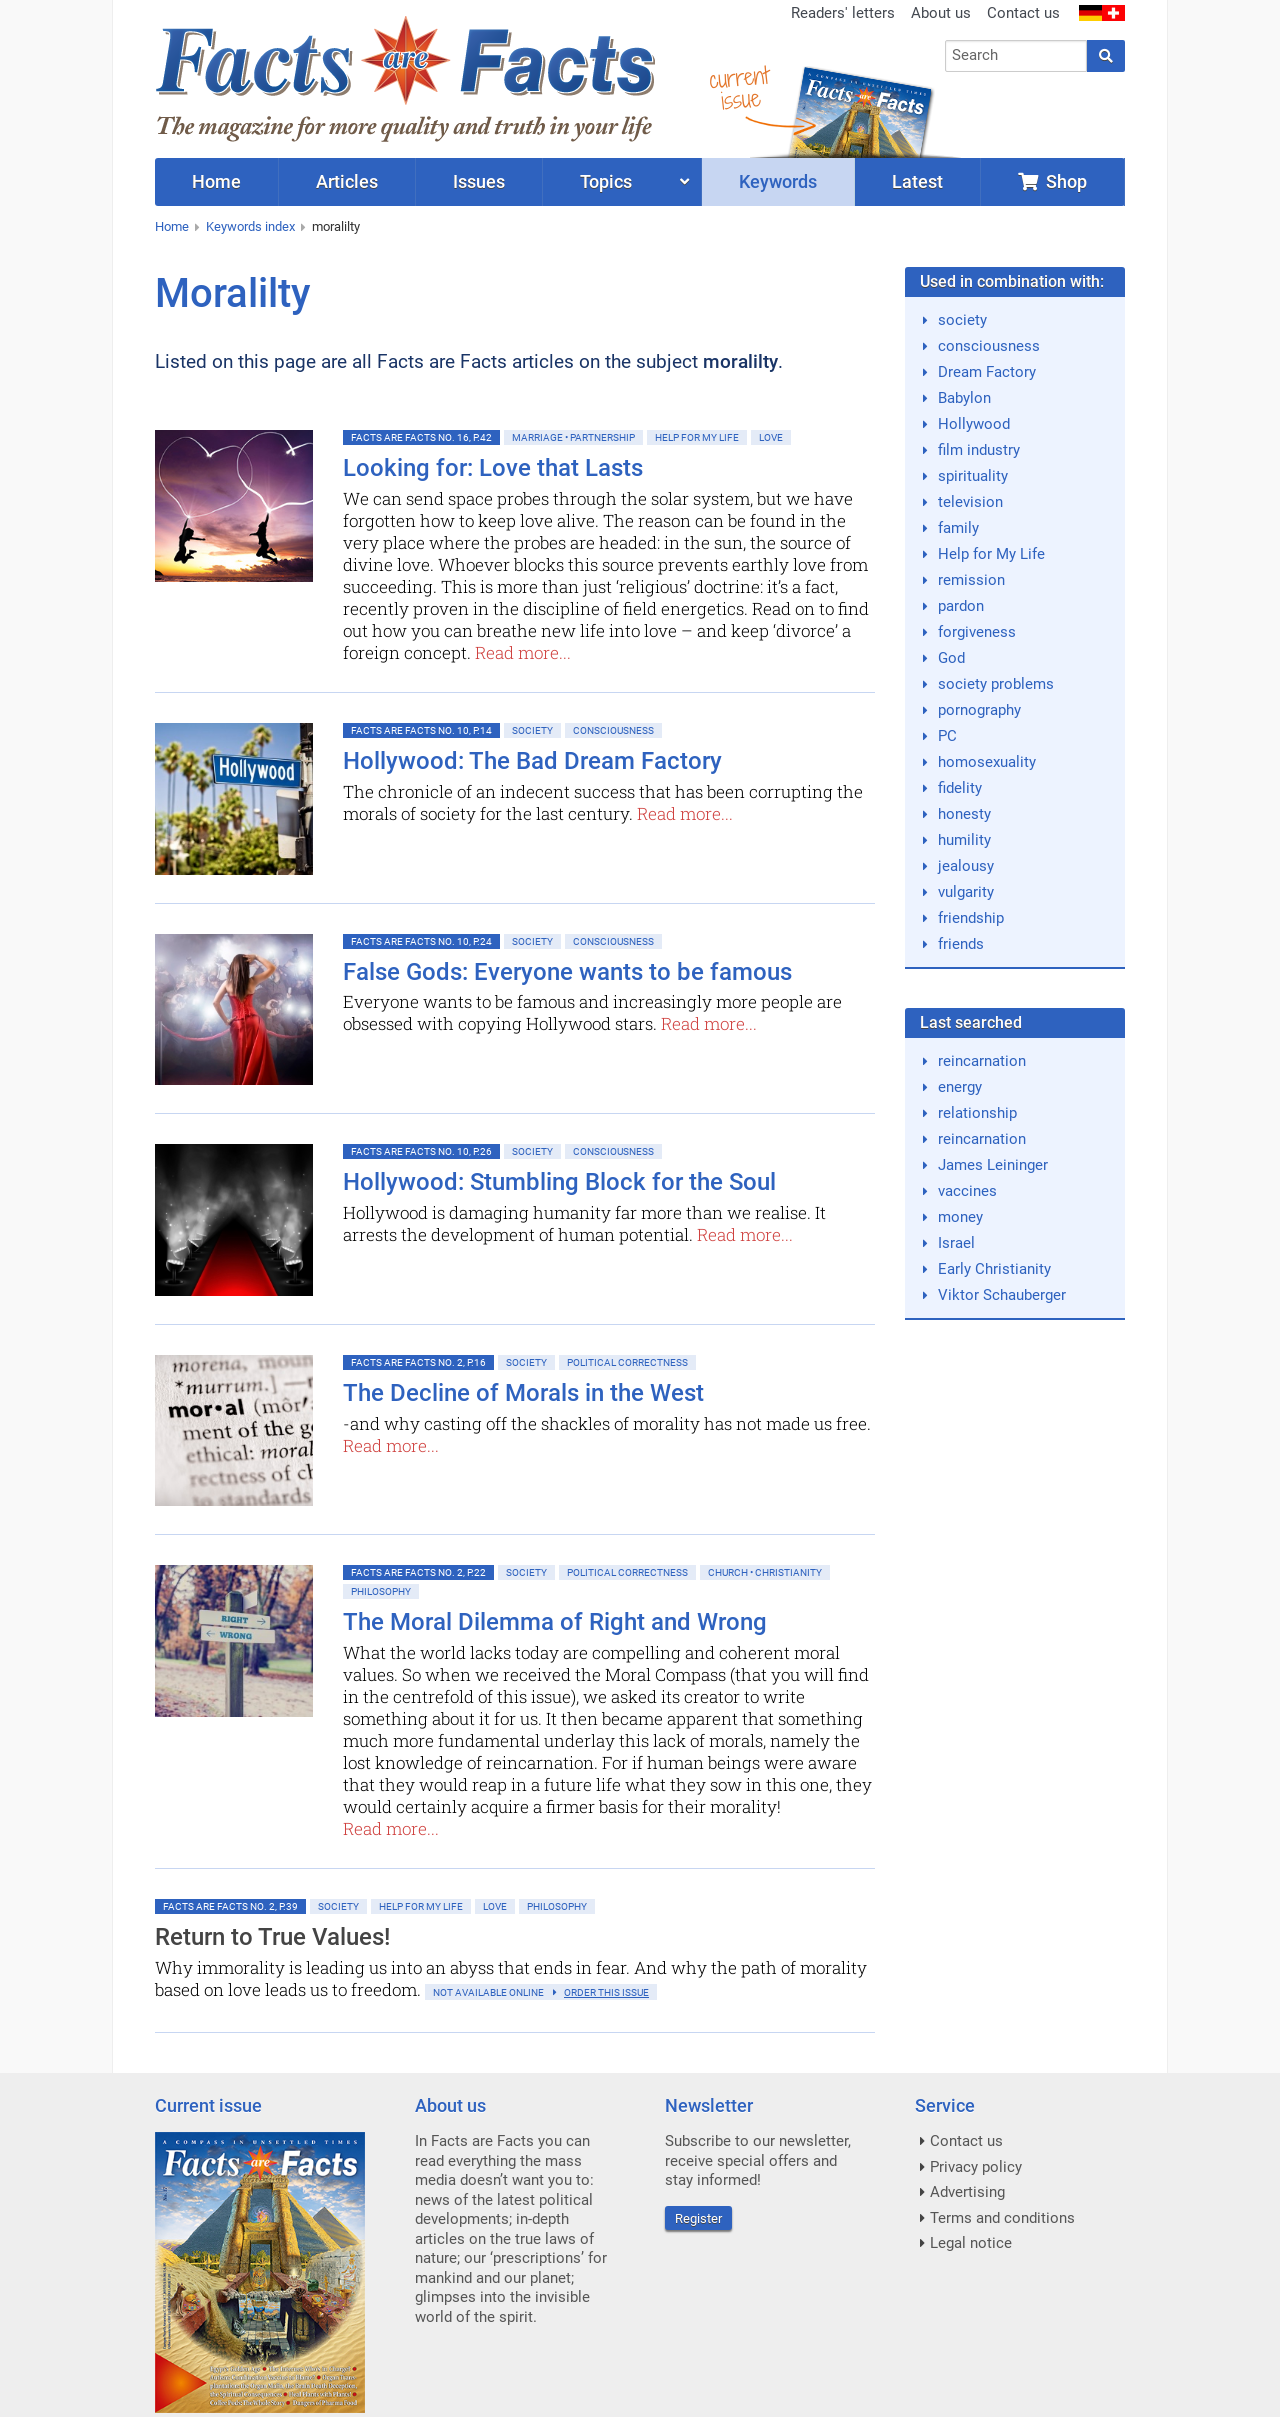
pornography (979, 710)
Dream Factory (987, 372)
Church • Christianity (765, 1572)
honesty (964, 814)
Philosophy (381, 1591)
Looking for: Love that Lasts (493, 468)
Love (771, 437)
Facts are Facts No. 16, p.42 (421, 437)
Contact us (1023, 13)
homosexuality (987, 762)
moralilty (336, 226)
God (951, 658)
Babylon (964, 398)
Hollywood (974, 424)
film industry (979, 450)
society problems (996, 684)
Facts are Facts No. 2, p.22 (418, 1572)
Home (172, 226)
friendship (971, 918)
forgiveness (977, 632)
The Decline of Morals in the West (523, 1393)
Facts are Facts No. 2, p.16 (418, 1362)
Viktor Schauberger (1002, 1295)
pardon (961, 606)
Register (698, 2218)
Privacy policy (976, 2167)
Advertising (967, 2192)
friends (961, 944)
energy (960, 1087)
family (958, 528)
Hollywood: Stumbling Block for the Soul (559, 1182)
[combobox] (1016, 56)
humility (964, 840)
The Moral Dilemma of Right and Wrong (555, 1622)
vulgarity (966, 892)
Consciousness (613, 730)
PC (947, 736)
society (962, 320)
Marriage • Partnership (573, 437)
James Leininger (993, 1165)
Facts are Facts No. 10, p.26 (421, 1151)
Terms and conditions (1002, 2218)
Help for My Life (697, 437)
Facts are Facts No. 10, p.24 (421, 941)
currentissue (739, 87)
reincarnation (982, 1061)
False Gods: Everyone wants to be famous (567, 972)
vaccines (967, 1191)
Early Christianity (994, 1269)
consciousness (989, 346)
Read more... (523, 652)
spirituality (973, 476)
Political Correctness (627, 1362)
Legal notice (971, 2243)
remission (971, 580)
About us (941, 13)
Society (532, 730)
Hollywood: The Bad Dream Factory (532, 761)
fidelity (960, 788)
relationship (977, 1113)
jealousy (966, 866)
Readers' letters (843, 13)
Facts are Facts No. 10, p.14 (421, 730)
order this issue (606, 1992)
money (960, 1217)
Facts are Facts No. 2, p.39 (230, 1906)
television (970, 502)
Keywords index (250, 226)
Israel (956, 1243)
